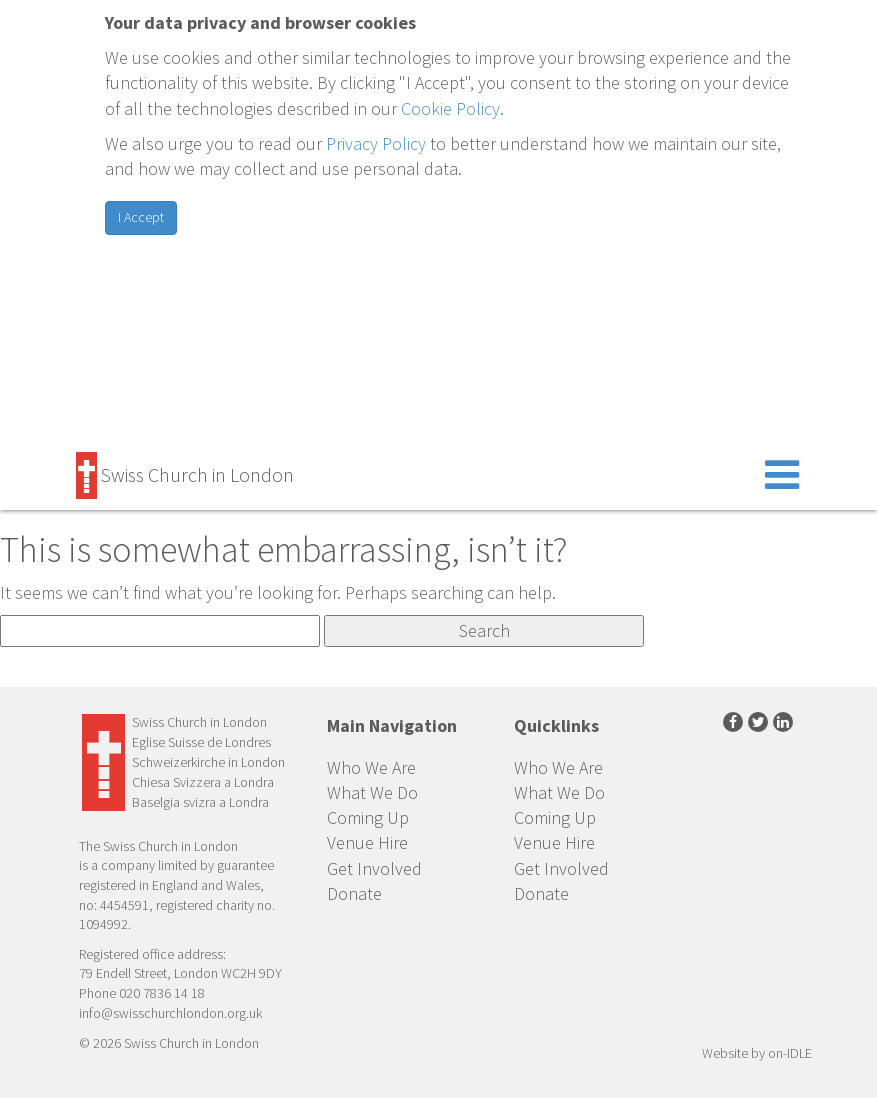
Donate (354, 893)
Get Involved (374, 868)
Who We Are (371, 767)
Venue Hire (367, 842)
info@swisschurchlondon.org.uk (170, 1013)
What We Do (372, 792)
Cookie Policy (450, 108)
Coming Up (368, 817)
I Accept (141, 217)
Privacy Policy (376, 143)
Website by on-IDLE (757, 1053)
